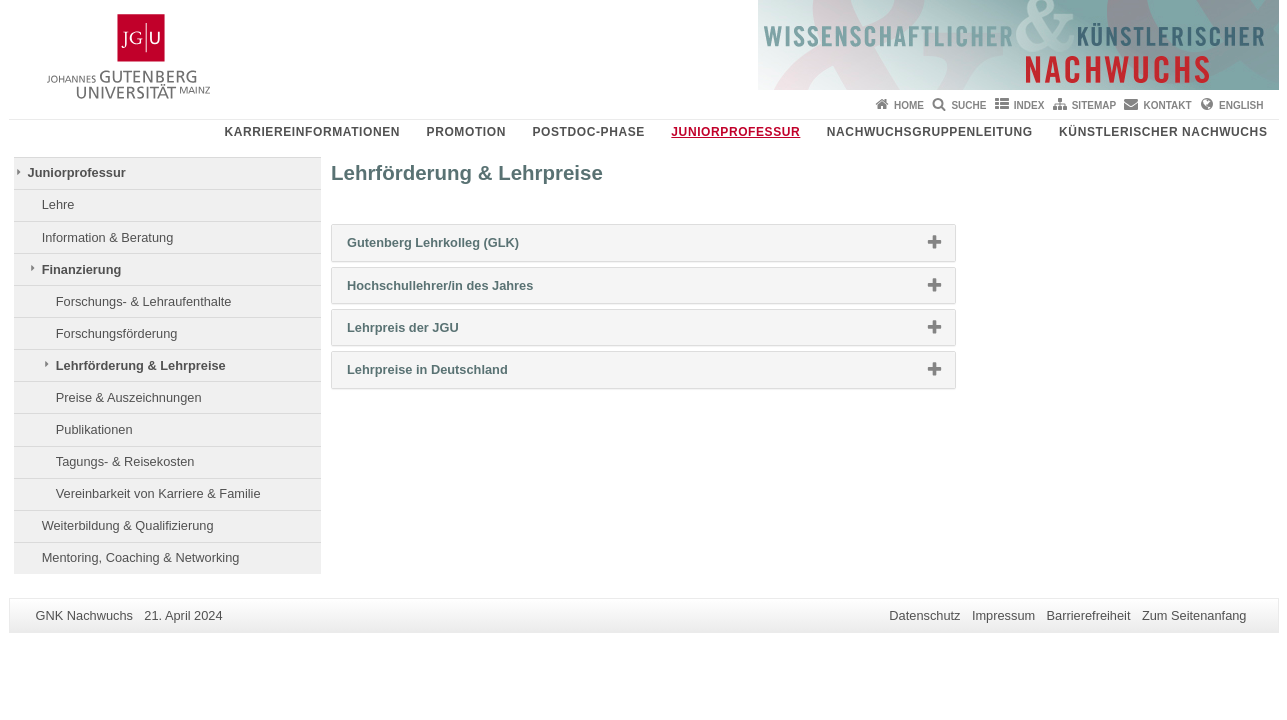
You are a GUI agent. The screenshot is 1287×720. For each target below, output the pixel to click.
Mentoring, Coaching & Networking (141, 557)
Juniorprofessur (735, 132)
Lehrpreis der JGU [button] (434, 332)
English (1241, 105)
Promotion (466, 132)
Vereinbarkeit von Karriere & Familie (158, 493)
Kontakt (1168, 105)
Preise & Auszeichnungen (129, 397)
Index (1029, 105)
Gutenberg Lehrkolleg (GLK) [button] (465, 247)
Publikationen (94, 429)
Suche (968, 105)
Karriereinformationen (312, 132)
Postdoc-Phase (588, 132)
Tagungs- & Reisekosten (125, 461)
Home (909, 105)
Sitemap (1094, 105)
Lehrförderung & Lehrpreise (141, 365)
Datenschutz (924, 615)
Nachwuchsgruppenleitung (930, 132)
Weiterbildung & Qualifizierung (128, 525)
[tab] (643, 242)
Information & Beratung (108, 237)
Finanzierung (82, 269)
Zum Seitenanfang (1194, 615)
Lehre (58, 204)
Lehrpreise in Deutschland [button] (459, 374)
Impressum (1003, 615)
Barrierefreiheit (1089, 615)
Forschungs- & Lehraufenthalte (144, 301)
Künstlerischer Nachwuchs (1163, 132)
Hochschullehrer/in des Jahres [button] (472, 290)
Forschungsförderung (117, 333)
